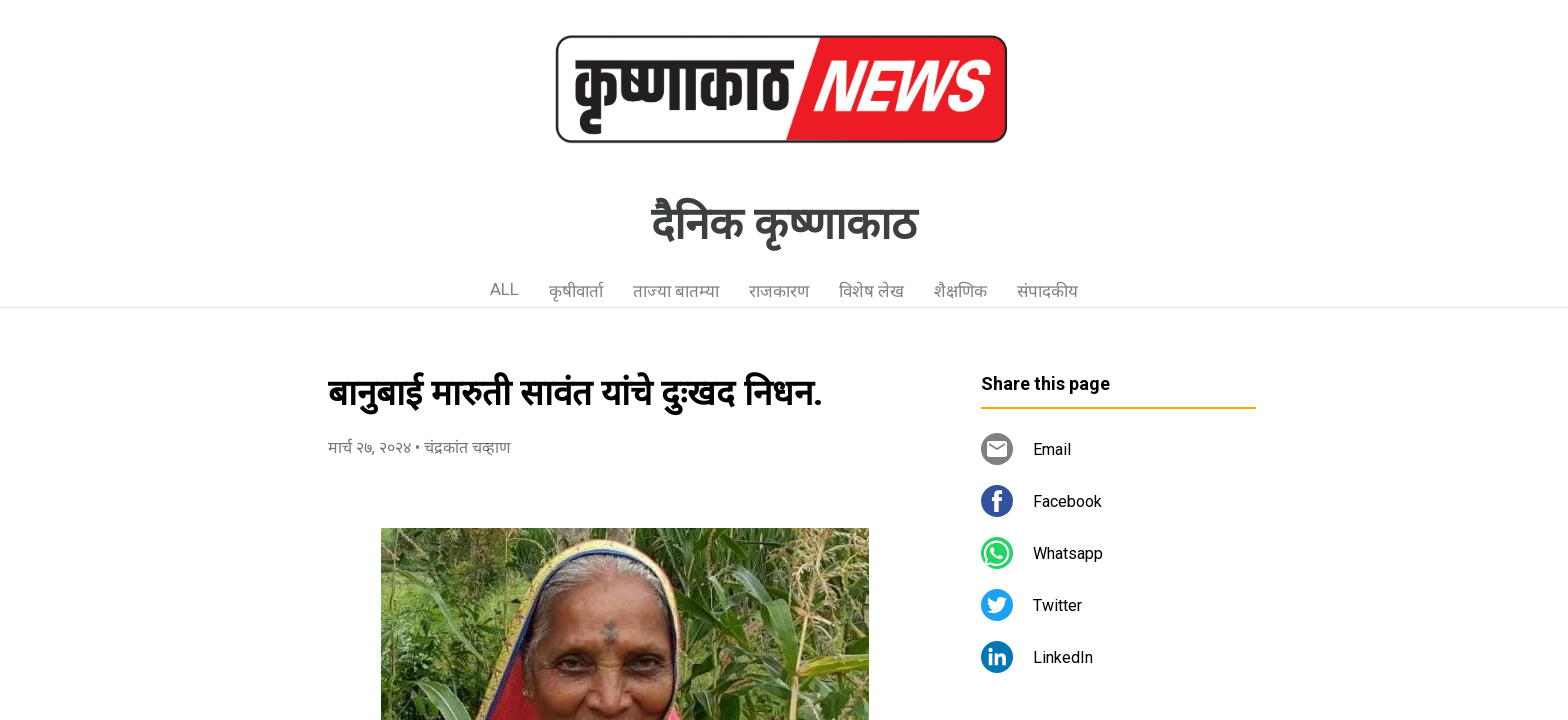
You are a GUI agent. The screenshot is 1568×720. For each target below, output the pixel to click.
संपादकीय (1047, 291)
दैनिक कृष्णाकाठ (784, 224)
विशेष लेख (871, 291)
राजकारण (779, 291)
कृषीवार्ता (576, 291)
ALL (504, 289)
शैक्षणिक (960, 291)
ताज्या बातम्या (676, 291)
